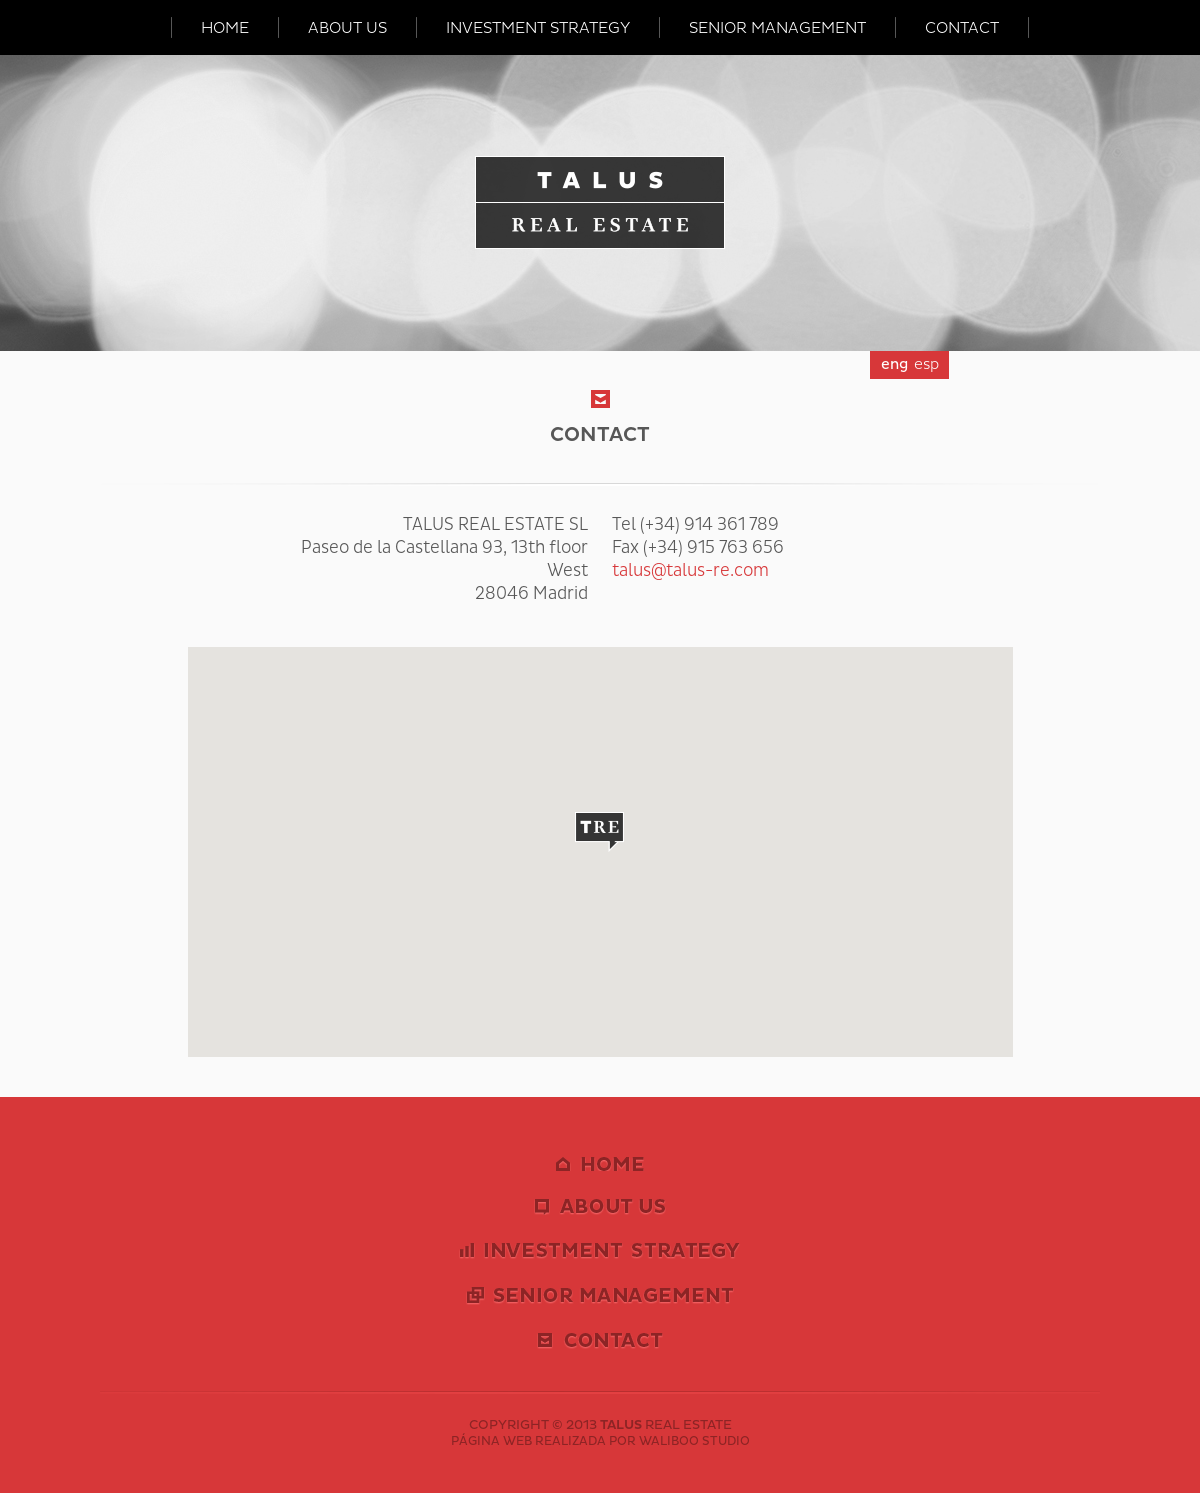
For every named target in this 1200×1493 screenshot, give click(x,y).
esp (926, 364)
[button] (599, 832)
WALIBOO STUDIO (694, 1441)
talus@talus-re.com (690, 570)
